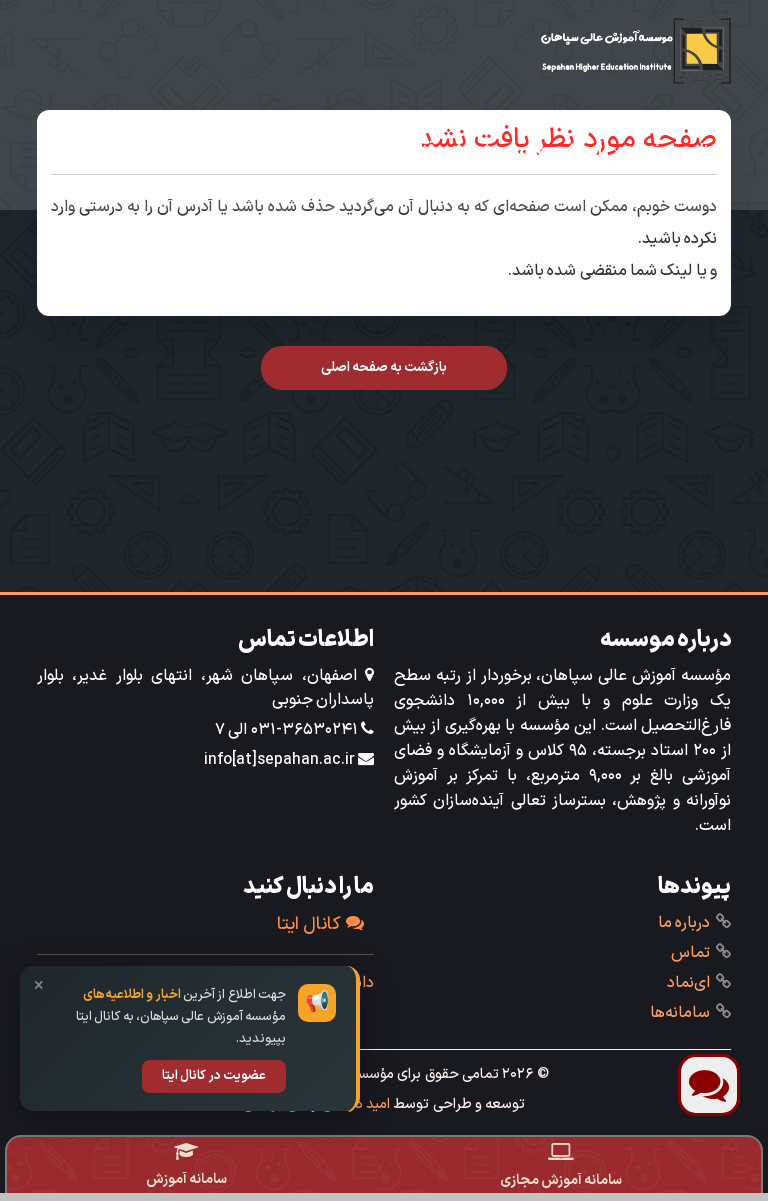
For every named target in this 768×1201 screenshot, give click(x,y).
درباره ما (684, 923)
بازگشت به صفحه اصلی (384, 367)
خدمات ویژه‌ (687, 190)
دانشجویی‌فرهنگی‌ (313, 150)
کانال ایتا (320, 924)
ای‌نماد (688, 983)
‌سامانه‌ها (680, 1013)
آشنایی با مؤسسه (674, 150)
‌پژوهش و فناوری (444, 150)
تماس (690, 953)
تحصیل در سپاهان (177, 150)
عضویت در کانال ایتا (214, 1076)
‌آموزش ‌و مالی (560, 150)
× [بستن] (39, 987)
